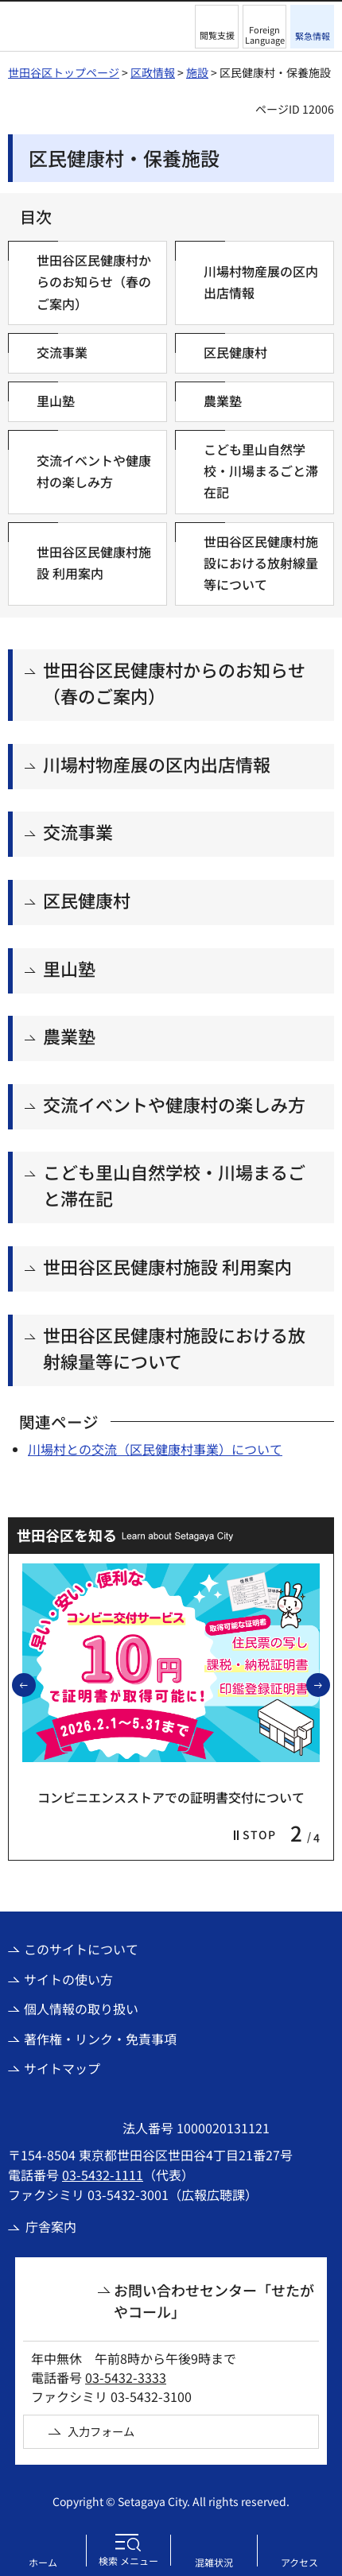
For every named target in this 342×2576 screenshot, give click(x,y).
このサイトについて (81, 1949)
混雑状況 (214, 2562)
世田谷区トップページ (63, 72)
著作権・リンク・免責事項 (100, 2038)
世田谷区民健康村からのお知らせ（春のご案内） (174, 682)
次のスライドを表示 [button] (329, 1684)
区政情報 (152, 72)
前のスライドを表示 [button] (35, 1684)
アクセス (299, 2562)
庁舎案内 (50, 2226)
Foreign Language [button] (265, 34)
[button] (217, 26)
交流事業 (78, 831)
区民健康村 (86, 899)
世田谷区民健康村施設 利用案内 (167, 1266)
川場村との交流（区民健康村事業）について (155, 1448)
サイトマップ (62, 2068)
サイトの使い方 (68, 1979)
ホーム (43, 2562)
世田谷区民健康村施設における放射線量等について (174, 1347)
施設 (197, 72)
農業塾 (69, 1035)
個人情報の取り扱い (81, 2008)
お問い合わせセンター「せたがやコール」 (214, 2301)
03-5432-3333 (125, 2377)
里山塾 (69, 968)
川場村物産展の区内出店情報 (156, 764)
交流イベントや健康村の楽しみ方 (174, 1104)
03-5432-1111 (102, 2174)
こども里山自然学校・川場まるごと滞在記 (174, 1185)
